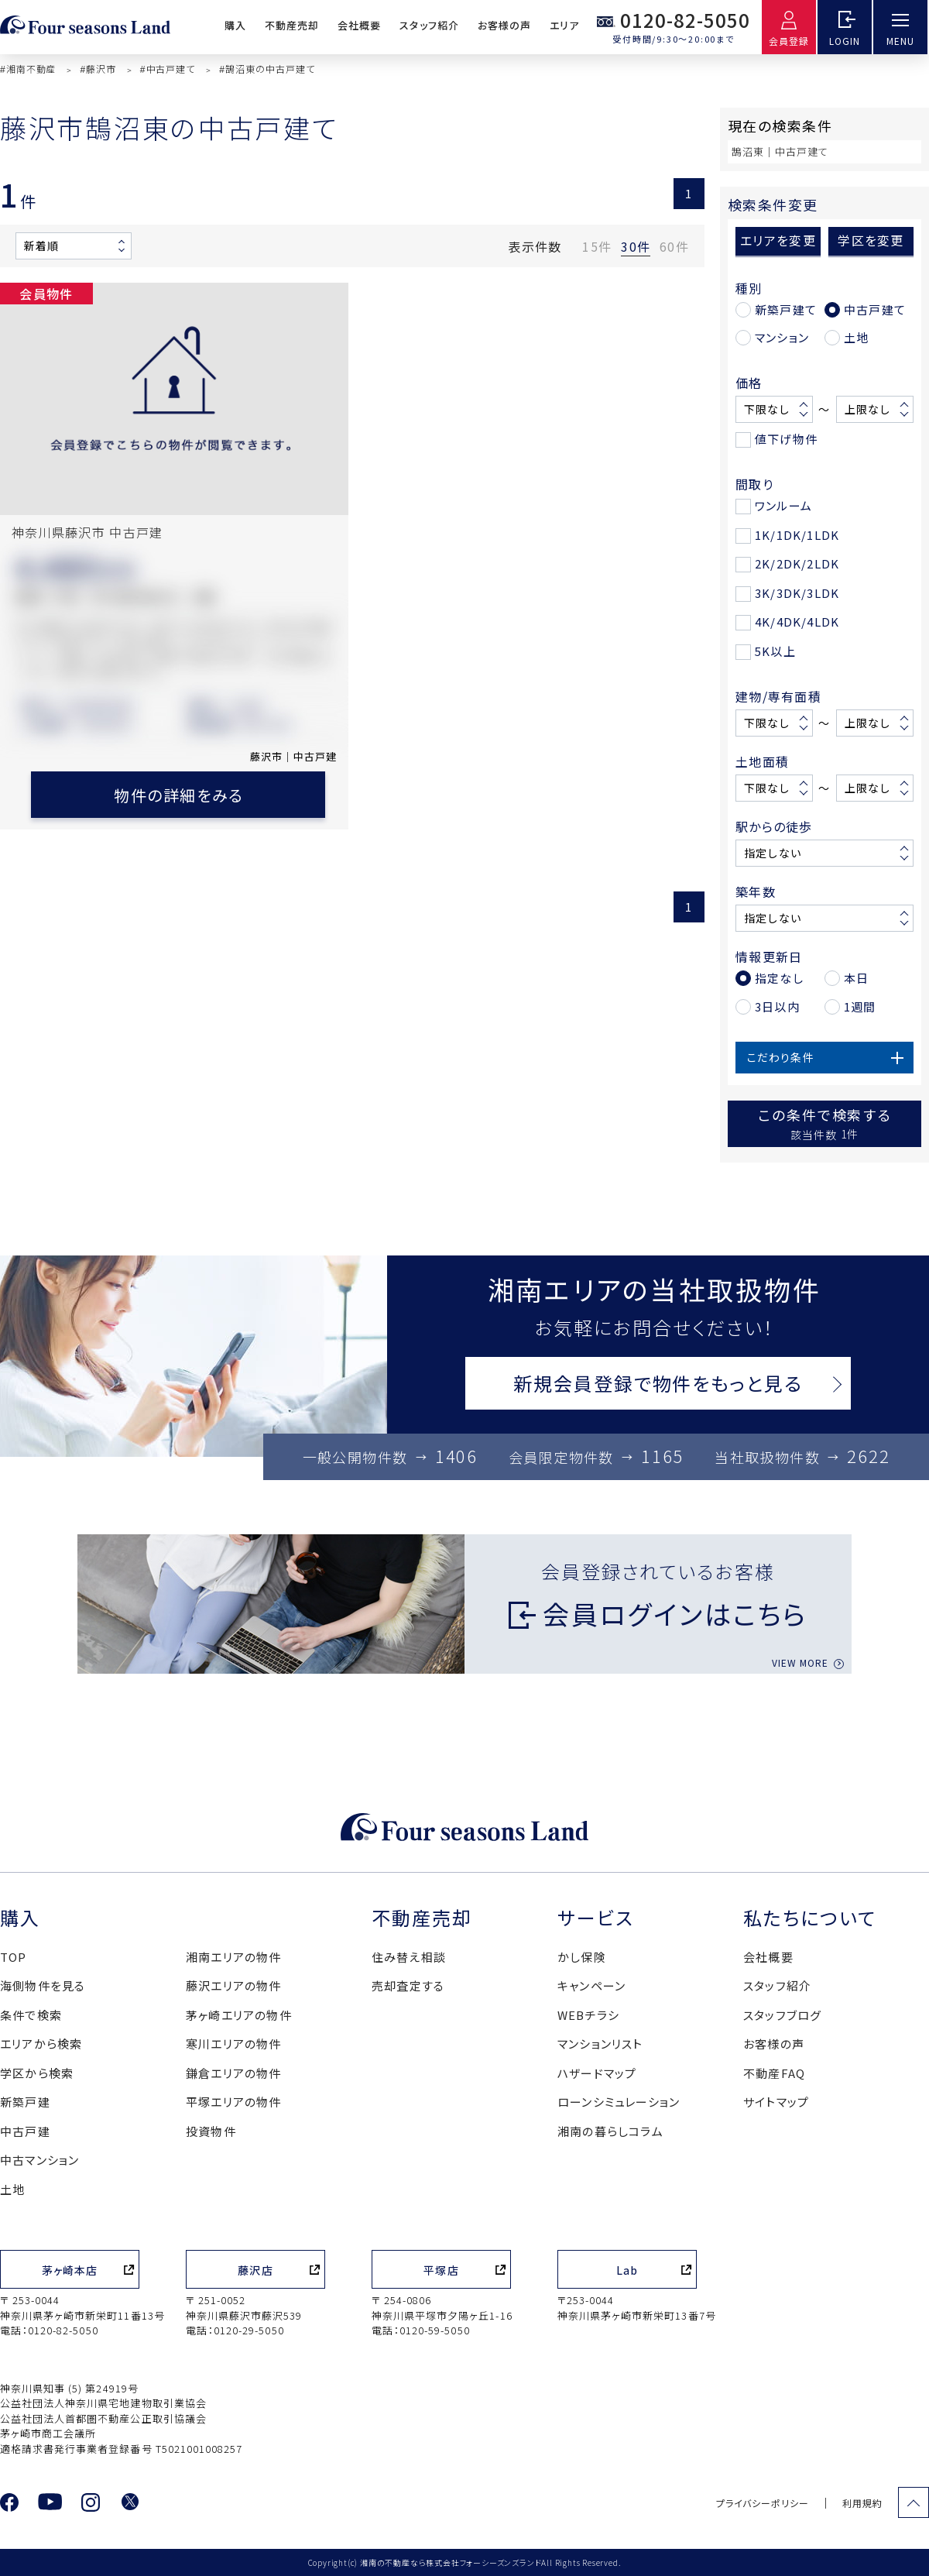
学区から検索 (37, 2073)
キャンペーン (591, 1985)
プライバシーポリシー (762, 2502)
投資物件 (211, 2131)
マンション (782, 337)
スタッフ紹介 (428, 25)
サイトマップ (776, 2101)
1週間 (860, 1006)
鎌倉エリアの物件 (234, 2073)
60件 (674, 246)
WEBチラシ (588, 2015)
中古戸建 (25, 2131)
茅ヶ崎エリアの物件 (239, 2015)
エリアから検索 (41, 2043)
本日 (856, 978)
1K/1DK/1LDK (797, 535)
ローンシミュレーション (618, 2101)
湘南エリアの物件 (234, 1957)
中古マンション (39, 2160)
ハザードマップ (596, 2073)
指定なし (779, 978)
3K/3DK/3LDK (797, 593)
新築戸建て (786, 309)
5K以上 (775, 651)
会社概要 (359, 25)
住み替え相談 (409, 1957)
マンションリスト (600, 2043)
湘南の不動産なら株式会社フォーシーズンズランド (450, 2562)
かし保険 (581, 1957)
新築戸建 (25, 2101)
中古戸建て (875, 309)
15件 (597, 246)
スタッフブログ (782, 2015)
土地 (856, 337)
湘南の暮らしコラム (610, 2131)
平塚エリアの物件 (234, 2101)
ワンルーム (783, 505)
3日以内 (777, 1006)
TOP (13, 1957)
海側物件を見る (42, 1985)
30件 (635, 246)
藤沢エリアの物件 (234, 1985)
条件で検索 (31, 2015)
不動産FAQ (774, 2073)
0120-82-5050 (685, 19)
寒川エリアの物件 (234, 2043)
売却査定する (408, 1985)
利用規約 (862, 2502)
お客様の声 (504, 25)
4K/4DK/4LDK (797, 621)
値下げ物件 (786, 439)
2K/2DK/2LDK (797, 563)
